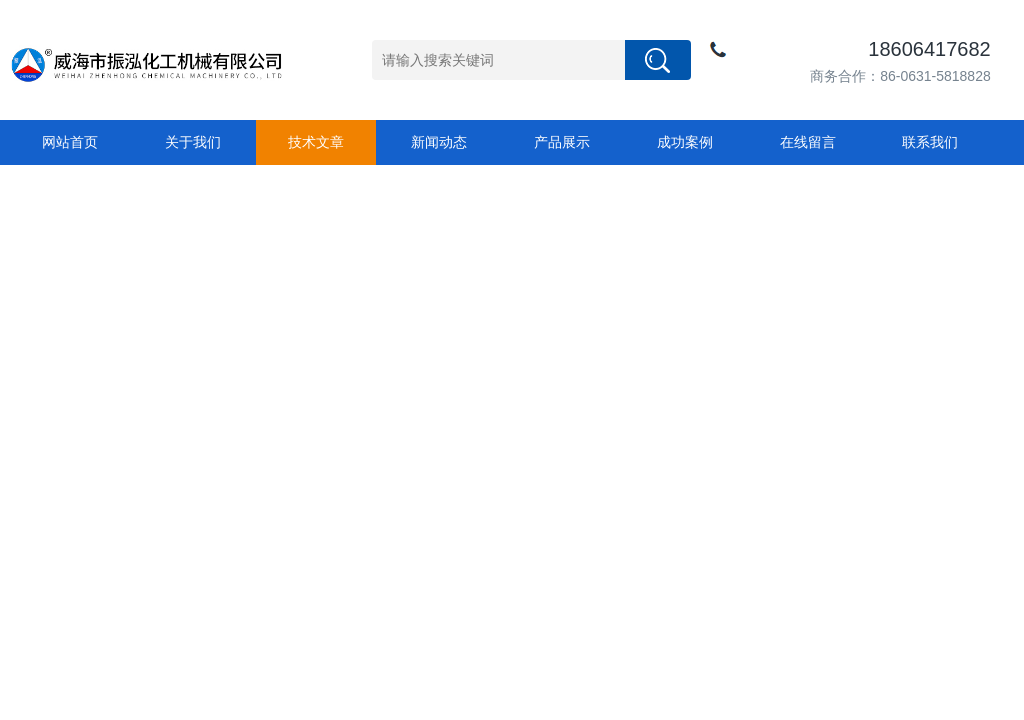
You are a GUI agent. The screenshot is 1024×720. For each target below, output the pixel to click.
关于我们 (193, 142)
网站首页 (70, 142)
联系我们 (930, 142)
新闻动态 (439, 142)
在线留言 (808, 142)
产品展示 (562, 142)
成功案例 (685, 142)
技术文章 (316, 142)
